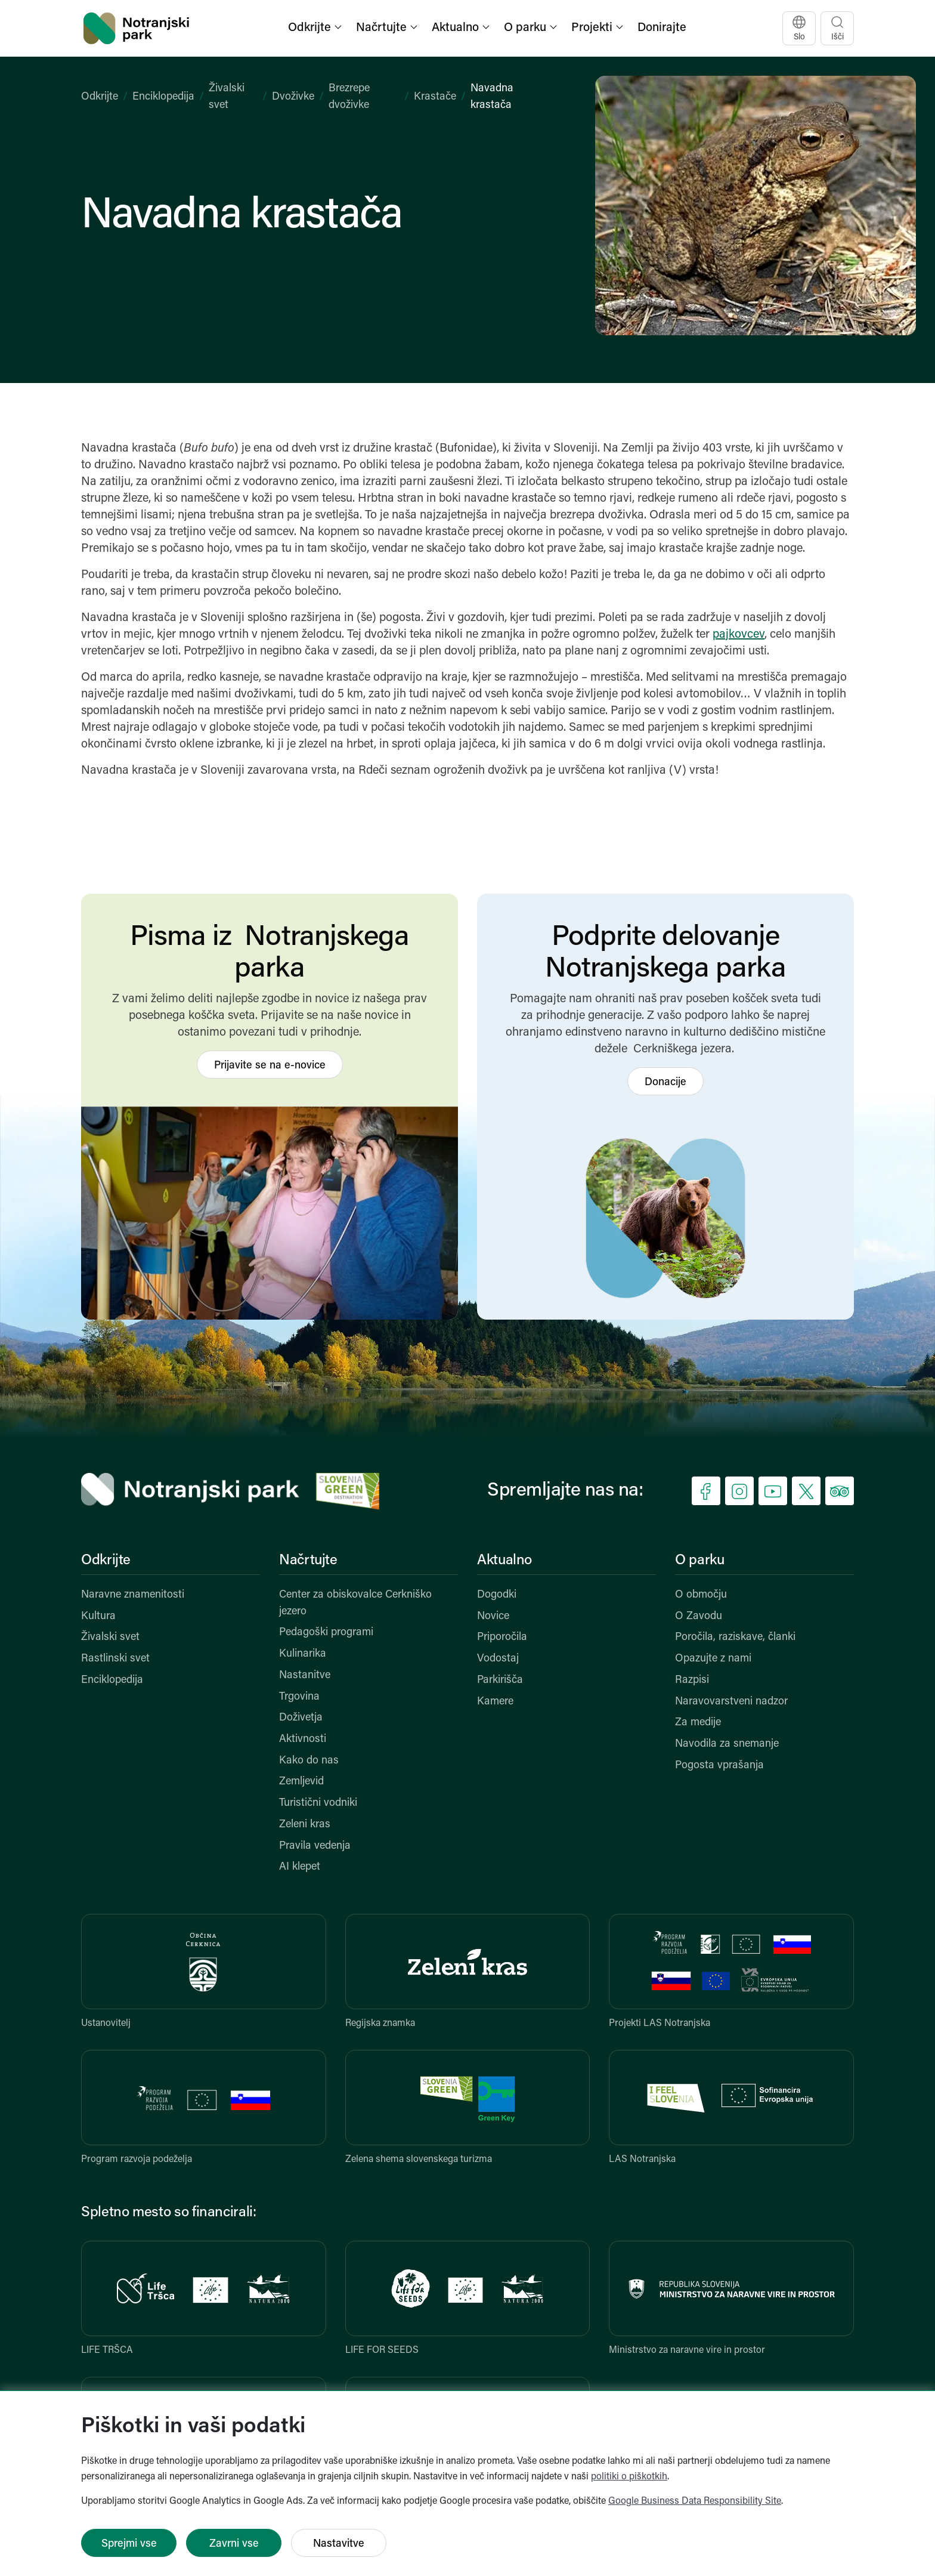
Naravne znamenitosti (132, 1595)
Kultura (98, 1616)
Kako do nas (309, 1760)
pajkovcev (738, 635)
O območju (701, 1595)
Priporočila (502, 1637)
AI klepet (299, 1867)
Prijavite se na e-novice (270, 1065)
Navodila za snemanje (727, 1744)
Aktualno (504, 1560)
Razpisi (692, 1680)
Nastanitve (304, 1675)
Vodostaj (498, 1658)
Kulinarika (302, 1654)
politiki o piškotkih (629, 2477)
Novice (493, 1616)
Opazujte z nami (713, 1658)
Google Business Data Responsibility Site (694, 2501)
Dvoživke (293, 97)
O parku (699, 1560)
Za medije (698, 1722)
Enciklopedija (163, 97)
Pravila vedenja (315, 1846)
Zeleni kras (304, 1824)
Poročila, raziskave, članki (735, 1637)
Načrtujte (308, 1560)
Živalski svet (110, 1637)
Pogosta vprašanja (719, 1765)
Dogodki (496, 1595)
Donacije (665, 1082)
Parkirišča (500, 1680)
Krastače (435, 97)
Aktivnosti (302, 1739)
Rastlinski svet (115, 1658)
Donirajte (661, 28)
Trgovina (299, 1697)
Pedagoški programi (326, 1632)
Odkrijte (99, 97)
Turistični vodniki (318, 1803)
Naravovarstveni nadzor (731, 1701)
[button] (316, 28)
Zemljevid (301, 1781)
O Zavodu (698, 1616)
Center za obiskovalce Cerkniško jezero (355, 1603)
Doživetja (301, 1717)
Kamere (495, 1701)
